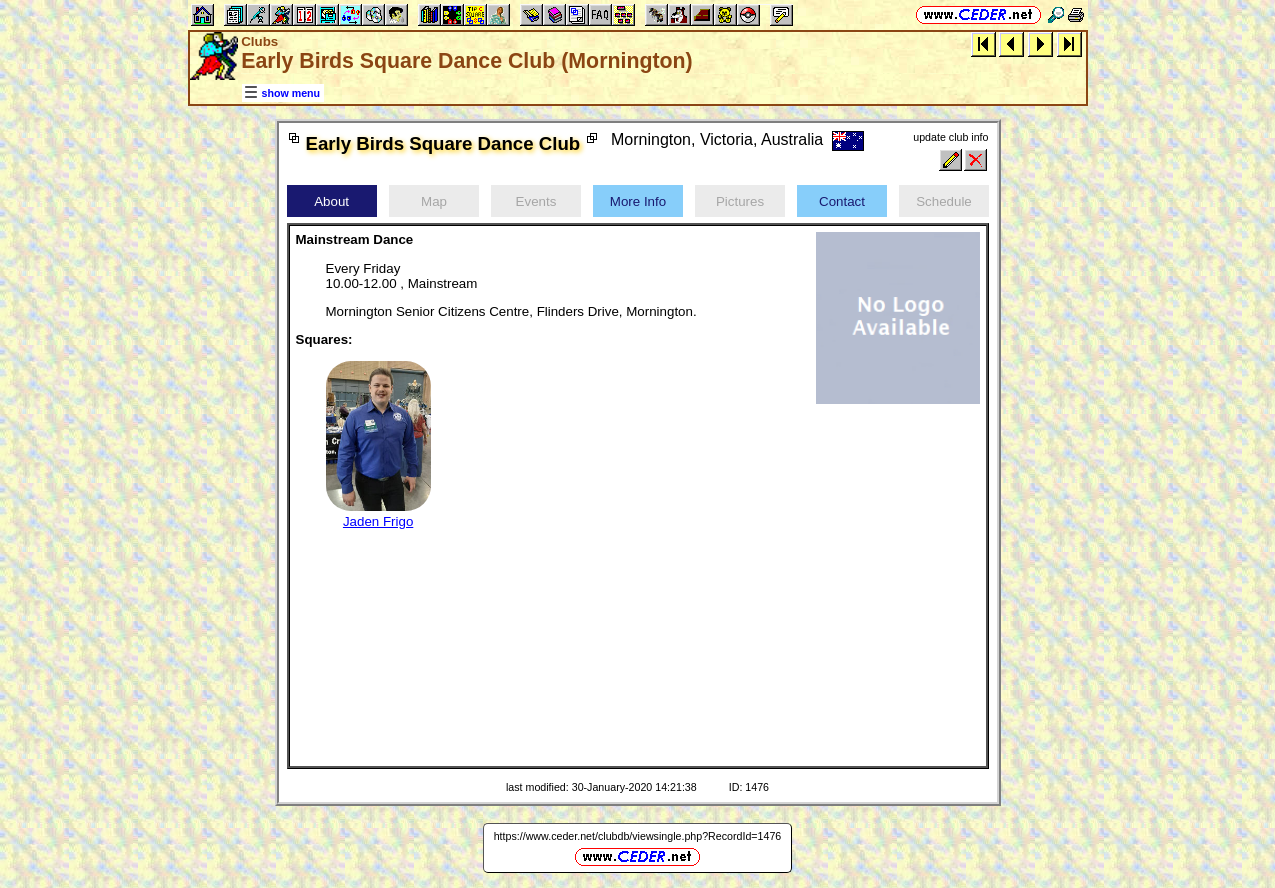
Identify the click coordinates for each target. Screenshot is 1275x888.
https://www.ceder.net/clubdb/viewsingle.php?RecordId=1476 (638, 836)
